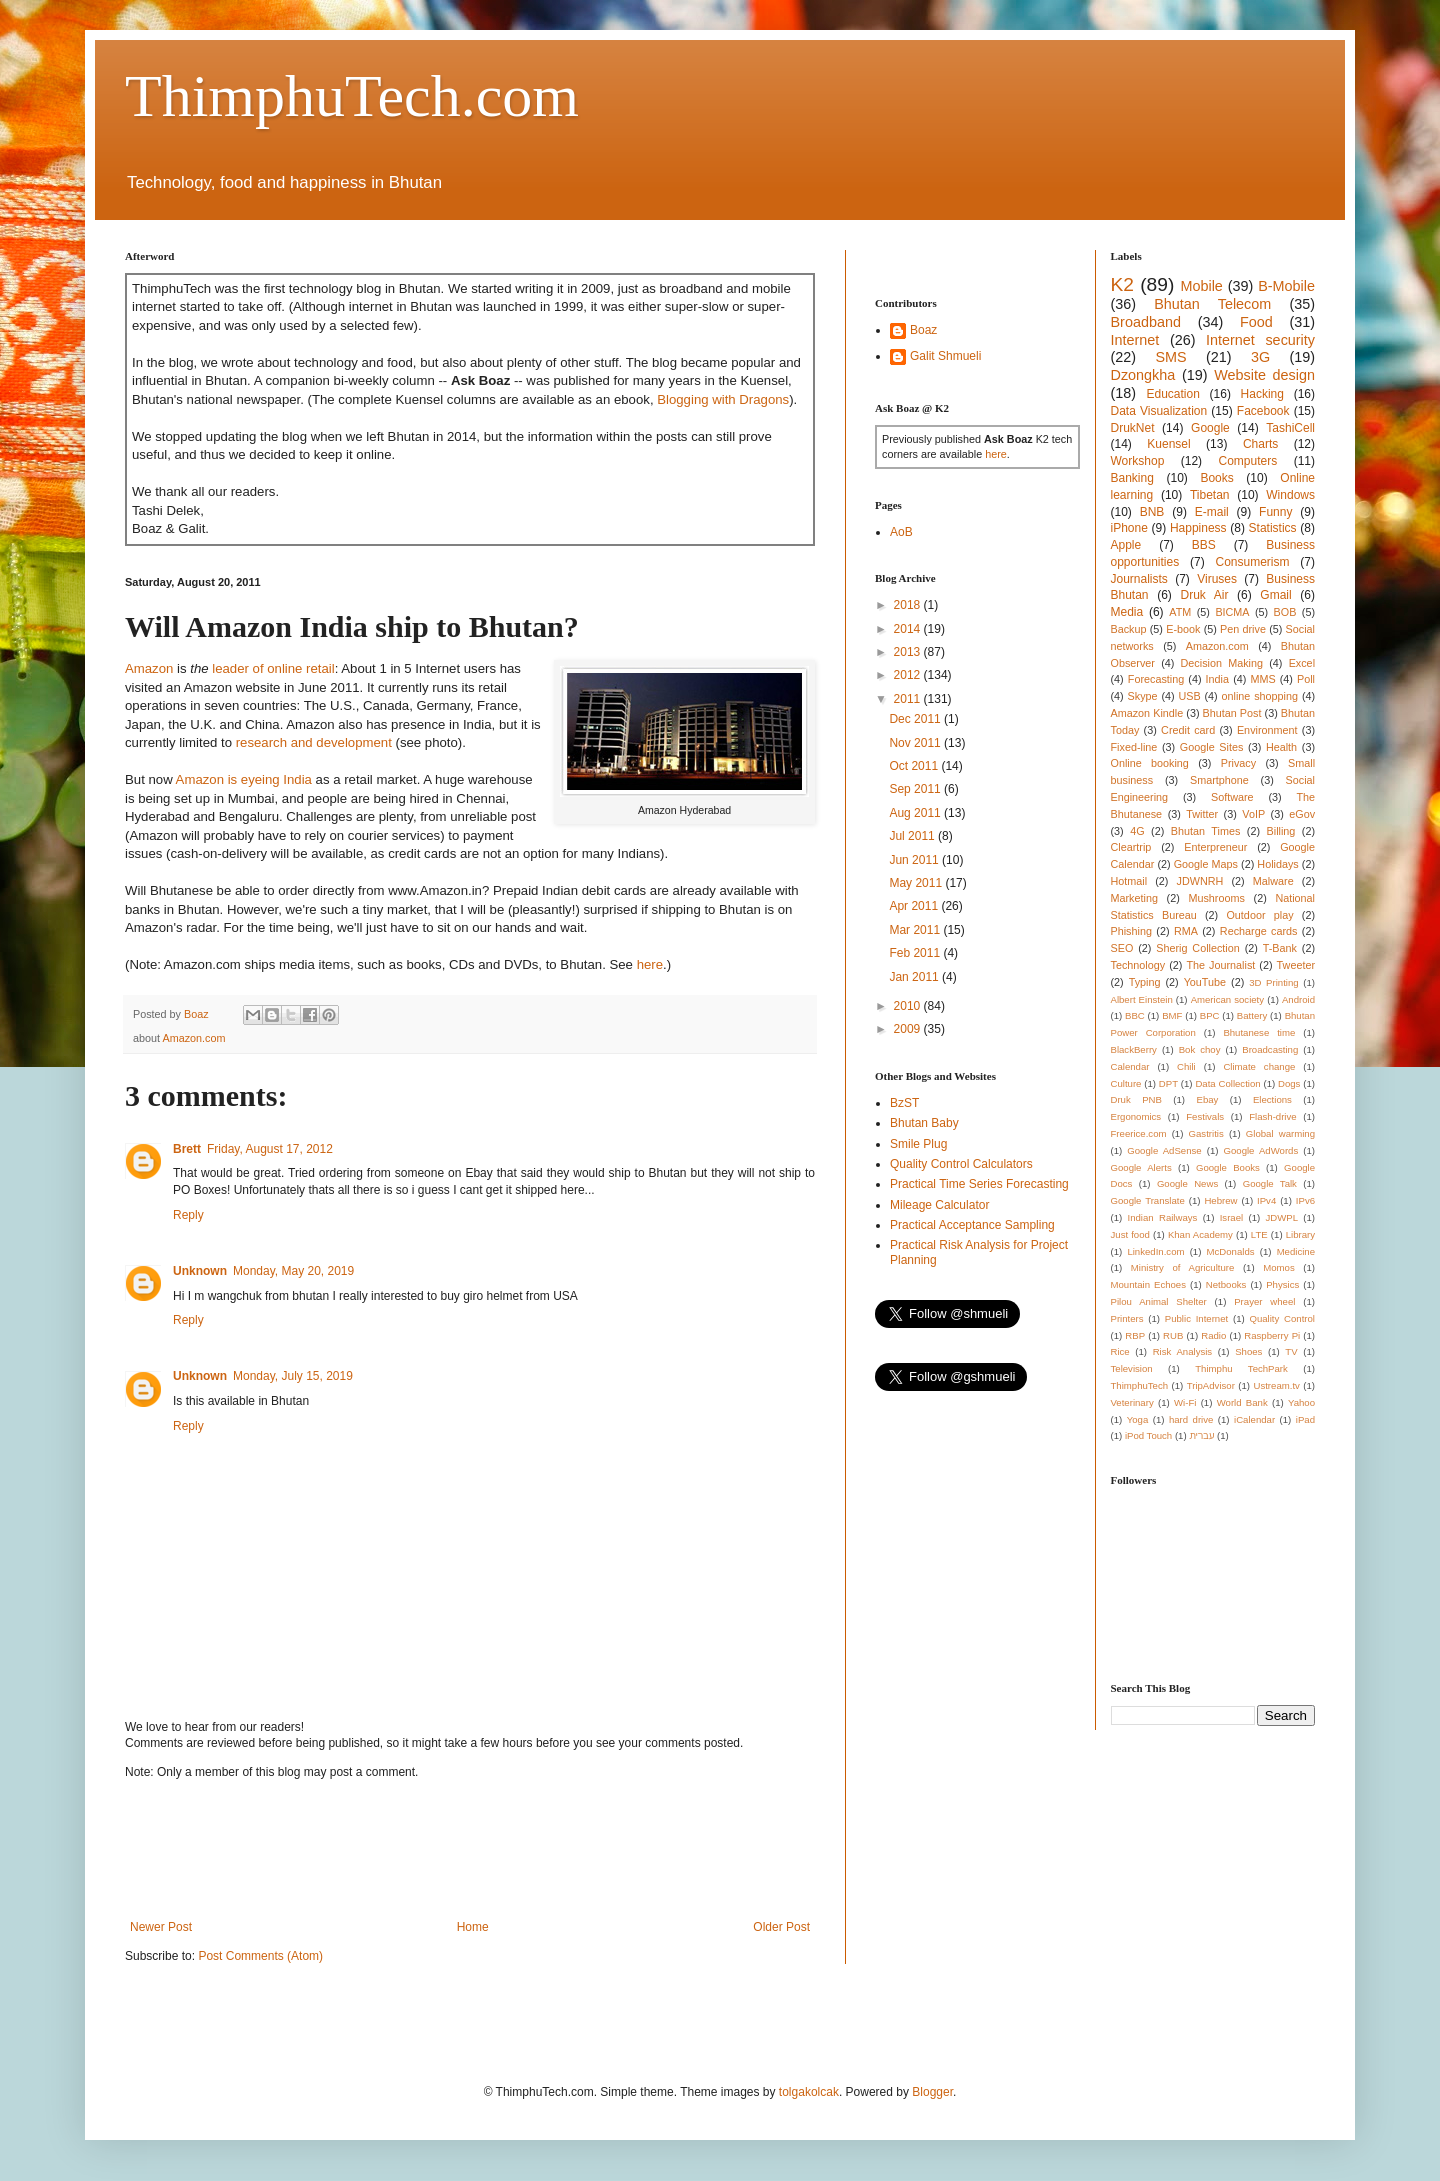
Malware (1273, 881)
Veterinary (1132, 1402)
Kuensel (1168, 444)
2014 (909, 629)
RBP (1135, 1335)
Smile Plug (918, 1144)
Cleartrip (1131, 847)
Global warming (1280, 1133)
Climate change (1259, 1066)
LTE (1259, 1234)
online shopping (1260, 696)
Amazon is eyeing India (244, 779)
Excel (1302, 663)
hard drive (1191, 1419)
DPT (1168, 1083)
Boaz (923, 330)
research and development (314, 742)
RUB (1173, 1335)
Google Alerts (1141, 1167)
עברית (1201, 1435)
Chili (1186, 1066)
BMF (1172, 1015)
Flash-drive (1272, 1116)
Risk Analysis (1182, 1351)
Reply (188, 1215)
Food (1256, 322)
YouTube (1205, 982)
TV (1291, 1351)
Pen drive (1243, 629)
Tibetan (1210, 495)
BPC (1210, 1015)
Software (1232, 797)
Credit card (1188, 730)
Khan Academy (1200, 1234)
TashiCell (1290, 428)
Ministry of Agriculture (1183, 1267)
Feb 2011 (916, 953)
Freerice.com (1139, 1133)
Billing (1281, 831)
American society (1227, 999)
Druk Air (1204, 595)
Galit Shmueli (945, 356)
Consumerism (1253, 562)
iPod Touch (1148, 1435)
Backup (1129, 629)
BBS (1204, 545)
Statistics (1273, 528)
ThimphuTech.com (352, 96)
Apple (1126, 545)
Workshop (1138, 461)
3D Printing (1273, 982)
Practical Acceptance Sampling (972, 1225)
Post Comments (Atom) (260, 1956)
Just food (1130, 1234)
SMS (1170, 357)
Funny (1275, 512)
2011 (909, 699)
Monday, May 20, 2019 (293, 1271)
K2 (1122, 284)
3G (1260, 357)
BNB (1152, 512)
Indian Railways (1163, 1217)
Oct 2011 (915, 766)
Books (1216, 478)
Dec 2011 (916, 719)
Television (1132, 1368)
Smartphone (1219, 780)
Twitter (1202, 814)
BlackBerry (1134, 1049)
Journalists (1139, 579)
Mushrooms (1216, 898)
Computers (1248, 461)
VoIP (1253, 814)
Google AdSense (1164, 1150)
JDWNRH (1200, 881)
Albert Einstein (1142, 999)
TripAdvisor (1211, 1385)
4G (1137, 831)
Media (1127, 612)
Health (1281, 747)
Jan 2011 (915, 977)
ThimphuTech (1140, 1385)
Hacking (1262, 394)
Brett (187, 1149)
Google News (1187, 1183)
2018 (909, 605)
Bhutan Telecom (1212, 304)
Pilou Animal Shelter (1159, 1301)
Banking (1132, 478)
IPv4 (1266, 1200)
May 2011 (917, 883)
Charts (1260, 444)
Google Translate (1148, 1200)
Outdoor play (1259, 915)
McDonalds (1231, 1251)
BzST (904, 1103)
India (1217, 679)
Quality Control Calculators (961, 1164)
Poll (1306, 679)
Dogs (1289, 1083)
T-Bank (1280, 948)
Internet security (1260, 340)
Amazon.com (193, 1038)
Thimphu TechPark (1241, 1368)
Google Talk (1270, 1183)
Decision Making (1222, 663)
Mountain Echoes (1149, 1284)
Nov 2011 (916, 743)
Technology (1138, 965)
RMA (1186, 931)
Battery (1252, 1015)
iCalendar (1254, 1419)
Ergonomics (1136, 1116)
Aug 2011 (916, 813)
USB (1189, 696)
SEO (1122, 948)
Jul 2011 (913, 836)
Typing (1145, 982)
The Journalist (1220, 965)
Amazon (149, 668)
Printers (1127, 1318)
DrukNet (1133, 428)
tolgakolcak (809, 2092)
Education (1172, 394)
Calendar (1130, 1066)
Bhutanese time (1259, 1032)
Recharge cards (1259, 931)
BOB (1285, 612)
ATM (1180, 612)
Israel (1231, 1217)
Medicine (1296, 1251)
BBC (1135, 1015)
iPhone (1129, 528)
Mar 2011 (916, 930)
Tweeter (1296, 965)
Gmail (1275, 595)
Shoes (1248, 1351)
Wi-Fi (1185, 1402)
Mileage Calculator (939, 1205)
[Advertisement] (489, 1850)
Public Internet (1196, 1318)
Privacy (1238, 763)
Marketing (1134, 898)
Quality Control (1282, 1318)
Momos (1278, 1267)
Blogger (932, 2092)
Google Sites (1212, 747)
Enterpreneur (1215, 847)
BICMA (1232, 612)
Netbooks (1226, 1284)
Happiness (1198, 528)
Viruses (1217, 579)
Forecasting (1156, 679)
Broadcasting (1270, 1049)
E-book (1183, 629)
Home (473, 1927)
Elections (1272, 1099)
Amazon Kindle (1147, 713)
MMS (1262, 679)
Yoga (1138, 1419)
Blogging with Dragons (723, 399)
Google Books (1228, 1167)
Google (1210, 428)
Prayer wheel (1264, 1301)
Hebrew (1220, 1200)
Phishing (1131, 931)
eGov (1302, 814)
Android (1298, 999)
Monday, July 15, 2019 (293, 1376)
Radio (1213, 1335)
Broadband (1146, 322)
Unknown (200, 1271)
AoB (901, 532)
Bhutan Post (1232, 713)
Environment (1267, 730)
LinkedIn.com (1155, 1251)
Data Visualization (1159, 411)
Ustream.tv (1276, 1385)
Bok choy (1200, 1049)
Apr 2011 (915, 906)
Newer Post (161, 1927)
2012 (909, 675)
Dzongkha (1143, 375)
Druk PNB (1136, 1099)
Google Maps (1206, 864)
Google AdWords (1261, 1150)
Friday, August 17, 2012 (270, 1149)
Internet (1135, 340)
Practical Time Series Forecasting (979, 1184)
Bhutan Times (1206, 831)
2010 (909, 1006)
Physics (1282, 1284)
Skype (1143, 696)
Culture (1126, 1083)
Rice (1120, 1351)
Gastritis (1206, 1133)
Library (1300, 1234)
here (650, 964)
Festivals (1205, 1116)
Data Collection (1227, 1083)
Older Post (781, 1927)
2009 (909, 1029)
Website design (1264, 375)
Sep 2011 (916, 789)
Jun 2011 (915, 860)
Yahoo (1301, 1402)
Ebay (1207, 1099)
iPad (1305, 1419)
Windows (1290, 495)
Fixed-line (1134, 747)
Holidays (1277, 864)
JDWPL (1281, 1217)
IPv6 (1305, 1200)
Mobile (1201, 286)
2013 (909, 652)
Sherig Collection (1198, 948)
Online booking (1150, 763)
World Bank (1242, 1402)
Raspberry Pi (1272, 1335)
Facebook (1263, 411)
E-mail (1212, 512)
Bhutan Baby (924, 1123)
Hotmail (1129, 881)
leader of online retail (273, 668)
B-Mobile (1286, 286)
